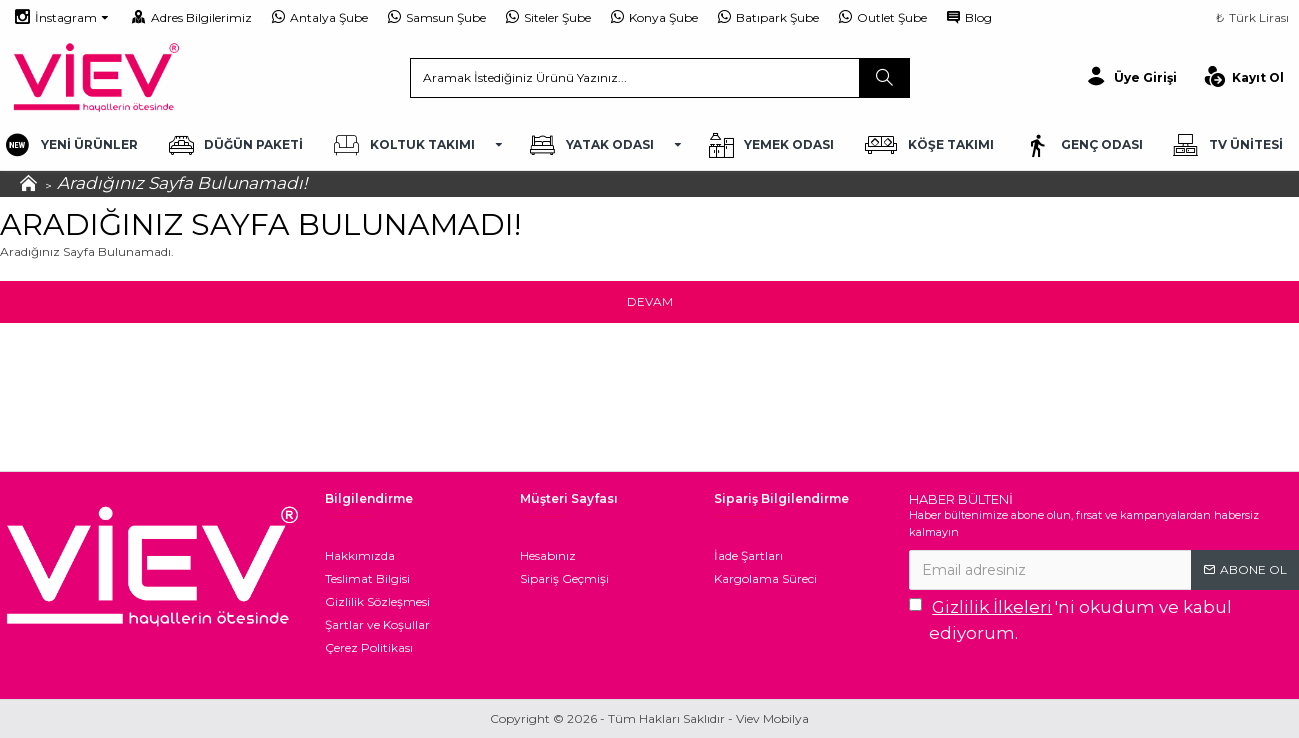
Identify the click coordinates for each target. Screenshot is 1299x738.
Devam (650, 301)
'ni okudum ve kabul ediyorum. (1070, 619)
